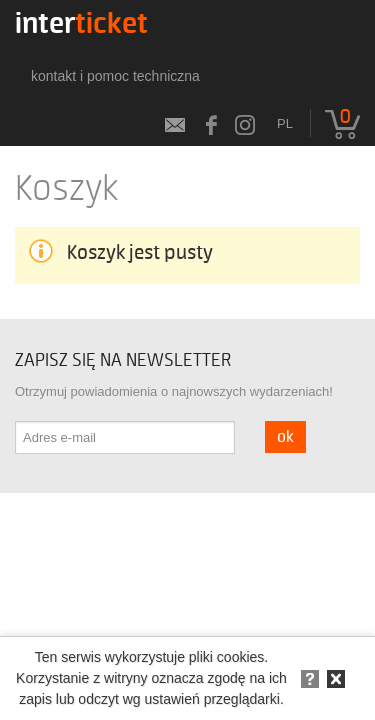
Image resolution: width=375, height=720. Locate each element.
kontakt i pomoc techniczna (115, 76)
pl (285, 123)
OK (285, 437)
